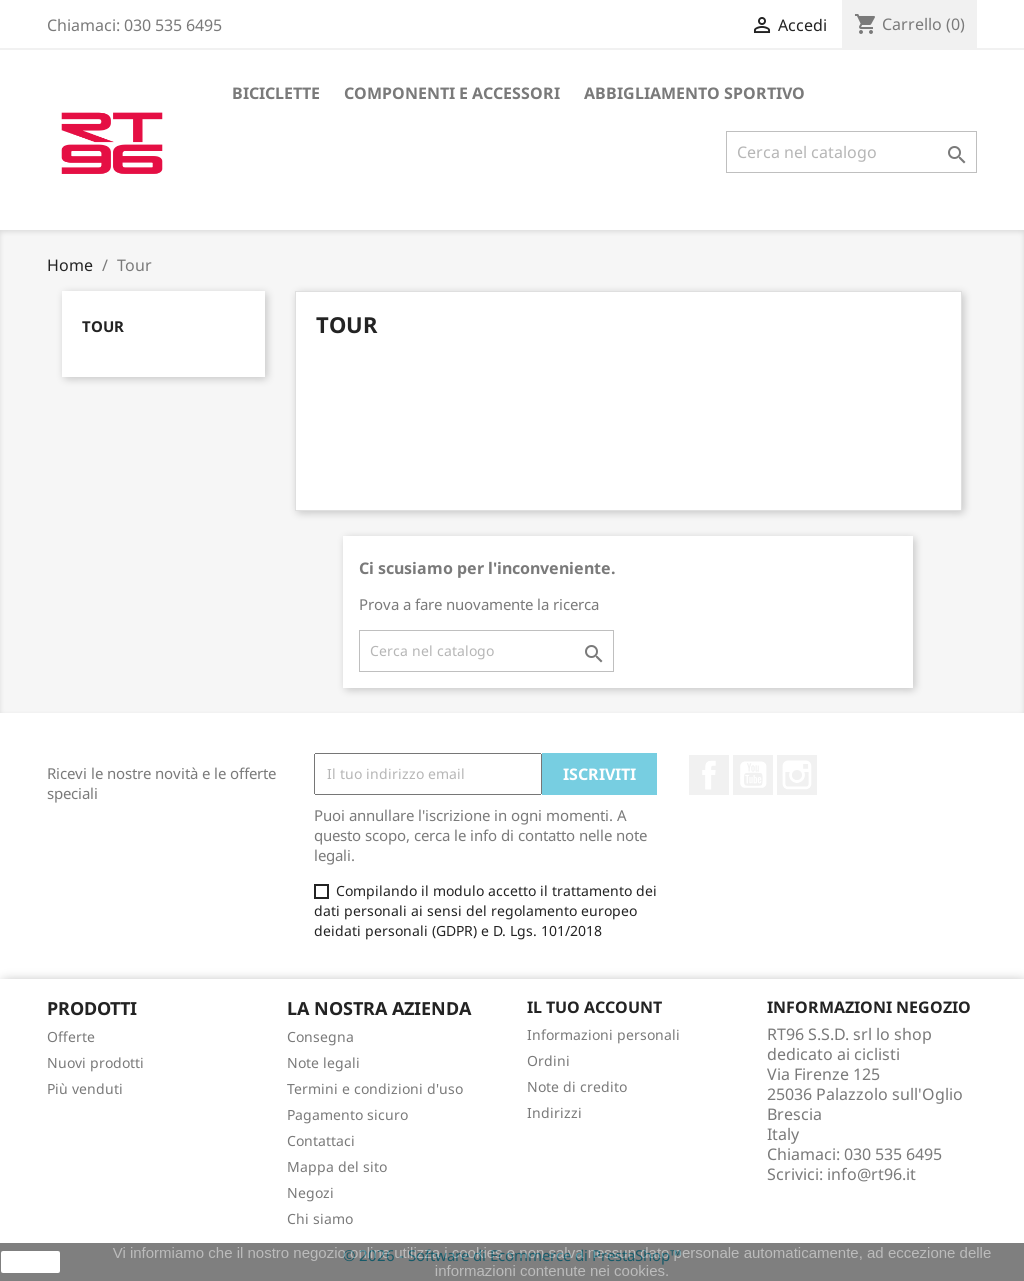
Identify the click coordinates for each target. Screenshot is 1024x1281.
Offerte (71, 1036)
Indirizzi (554, 1112)
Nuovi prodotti (95, 1062)
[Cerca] (851, 152)
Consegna (320, 1036)
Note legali (323, 1062)
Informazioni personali (603, 1034)
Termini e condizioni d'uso (375, 1088)
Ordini (548, 1060)
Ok (31, 1262)
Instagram (797, 775)
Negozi (310, 1192)
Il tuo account (594, 1007)
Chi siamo (320, 1218)
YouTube (753, 775)
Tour (103, 326)
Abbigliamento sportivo (694, 93)
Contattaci (321, 1140)
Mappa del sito (337, 1166)
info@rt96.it (871, 1174)
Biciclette (276, 93)
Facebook (709, 775)
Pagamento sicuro (347, 1114)
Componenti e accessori (452, 93)
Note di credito (577, 1086)
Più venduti (85, 1088)
